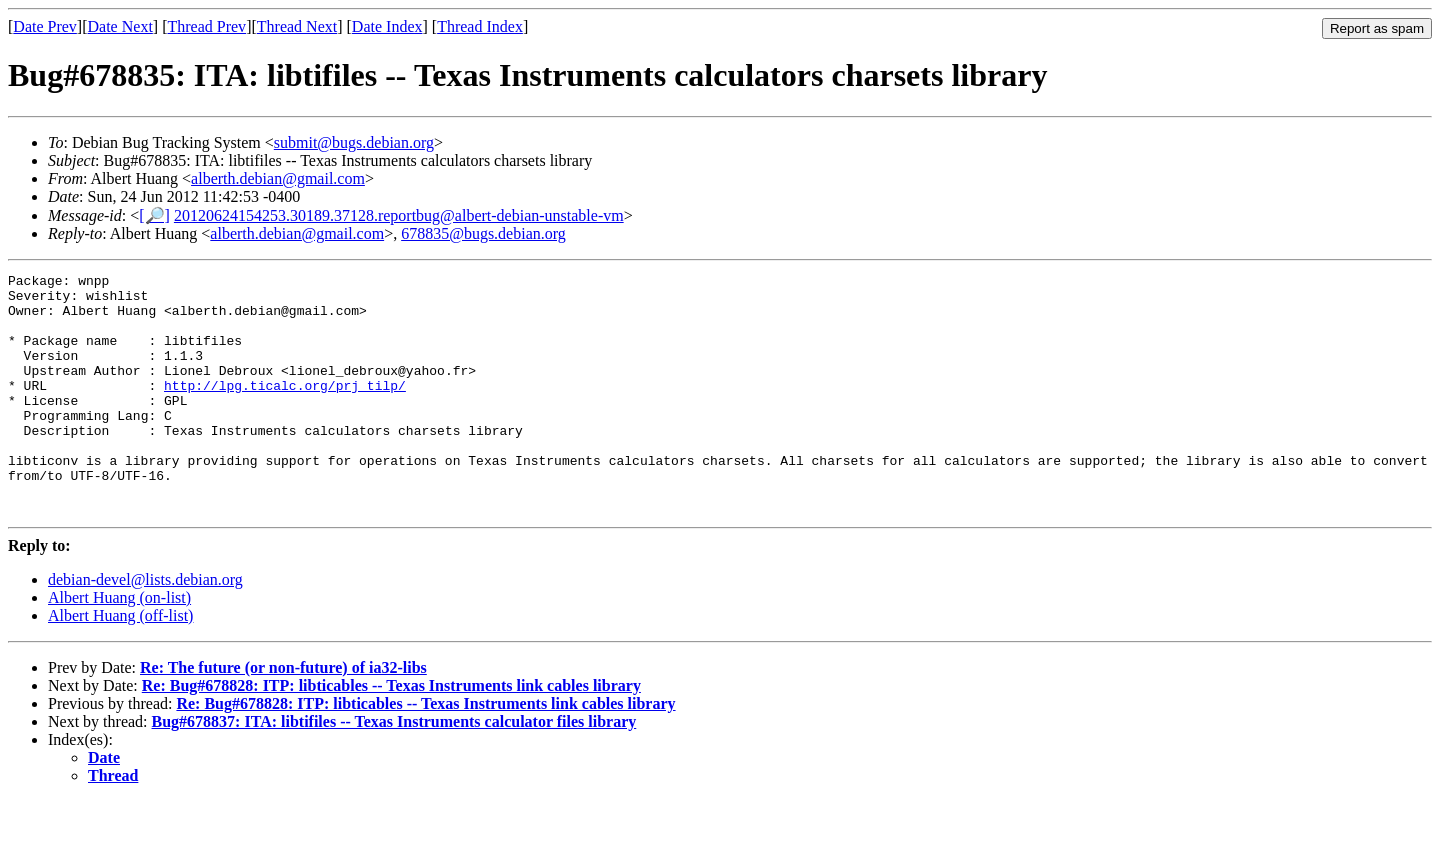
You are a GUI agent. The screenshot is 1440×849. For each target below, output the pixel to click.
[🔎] (154, 215)
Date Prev (45, 26)
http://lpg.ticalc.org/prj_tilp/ (285, 409)
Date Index (387, 26)
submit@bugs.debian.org (354, 142)
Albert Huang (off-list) (120, 663)
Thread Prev (206, 26)
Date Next (120, 26)
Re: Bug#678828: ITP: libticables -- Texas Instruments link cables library (391, 733)
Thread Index (480, 26)
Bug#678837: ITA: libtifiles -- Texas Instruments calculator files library (394, 769)
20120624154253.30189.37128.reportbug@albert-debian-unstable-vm (399, 215)
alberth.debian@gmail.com (278, 178)
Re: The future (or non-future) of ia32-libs (283, 715)
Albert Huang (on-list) (119, 645)
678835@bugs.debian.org (483, 233)
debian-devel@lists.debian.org (145, 627)
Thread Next (297, 26)
